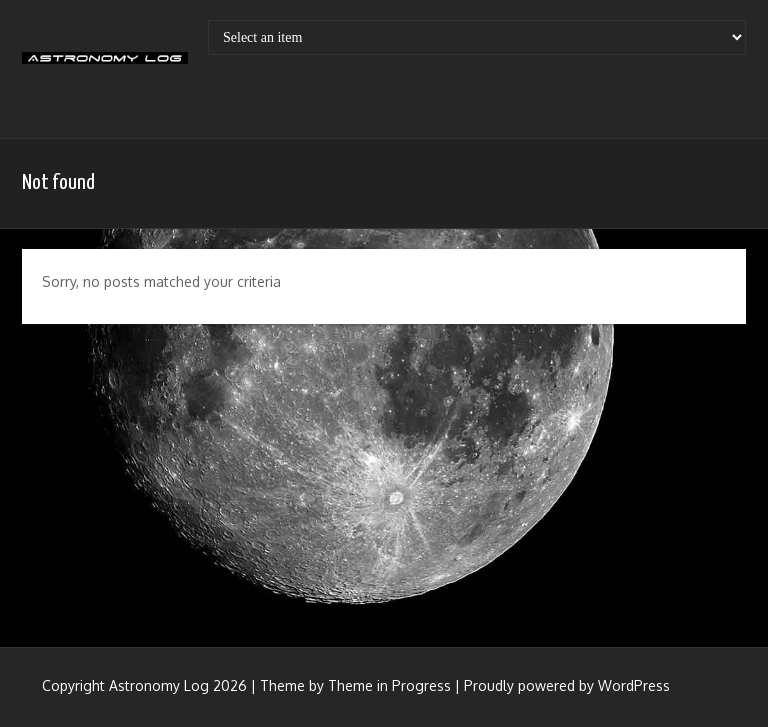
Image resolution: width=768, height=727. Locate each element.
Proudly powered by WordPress (567, 685)
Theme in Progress (389, 685)
